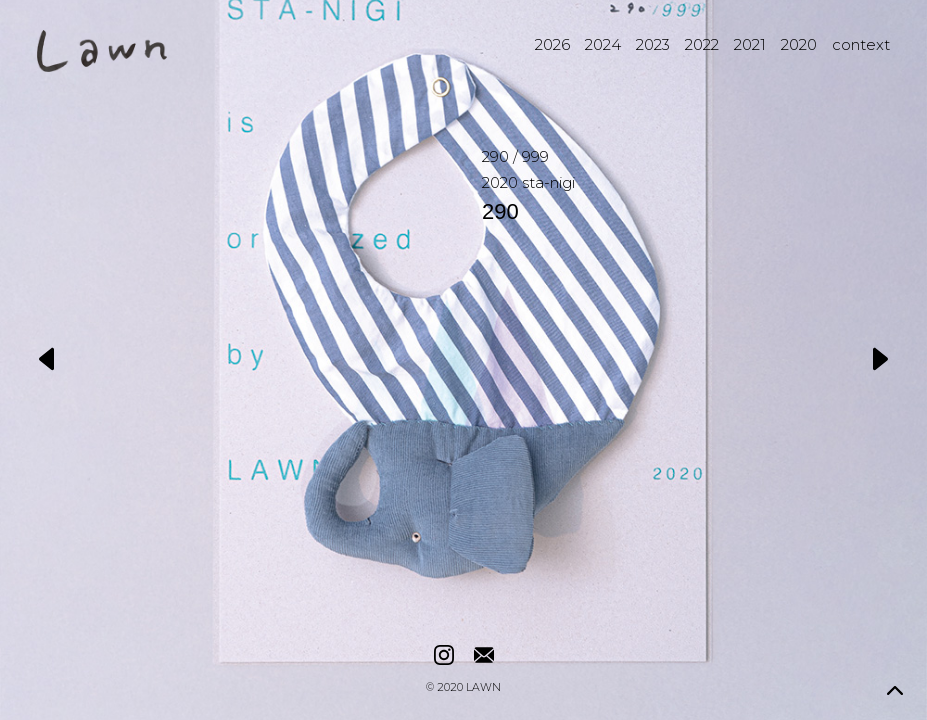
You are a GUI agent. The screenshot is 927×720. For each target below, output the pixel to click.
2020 (799, 44)
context (861, 44)
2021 (750, 44)
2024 (603, 44)
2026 (552, 44)
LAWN (483, 688)
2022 (702, 44)
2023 (653, 44)
